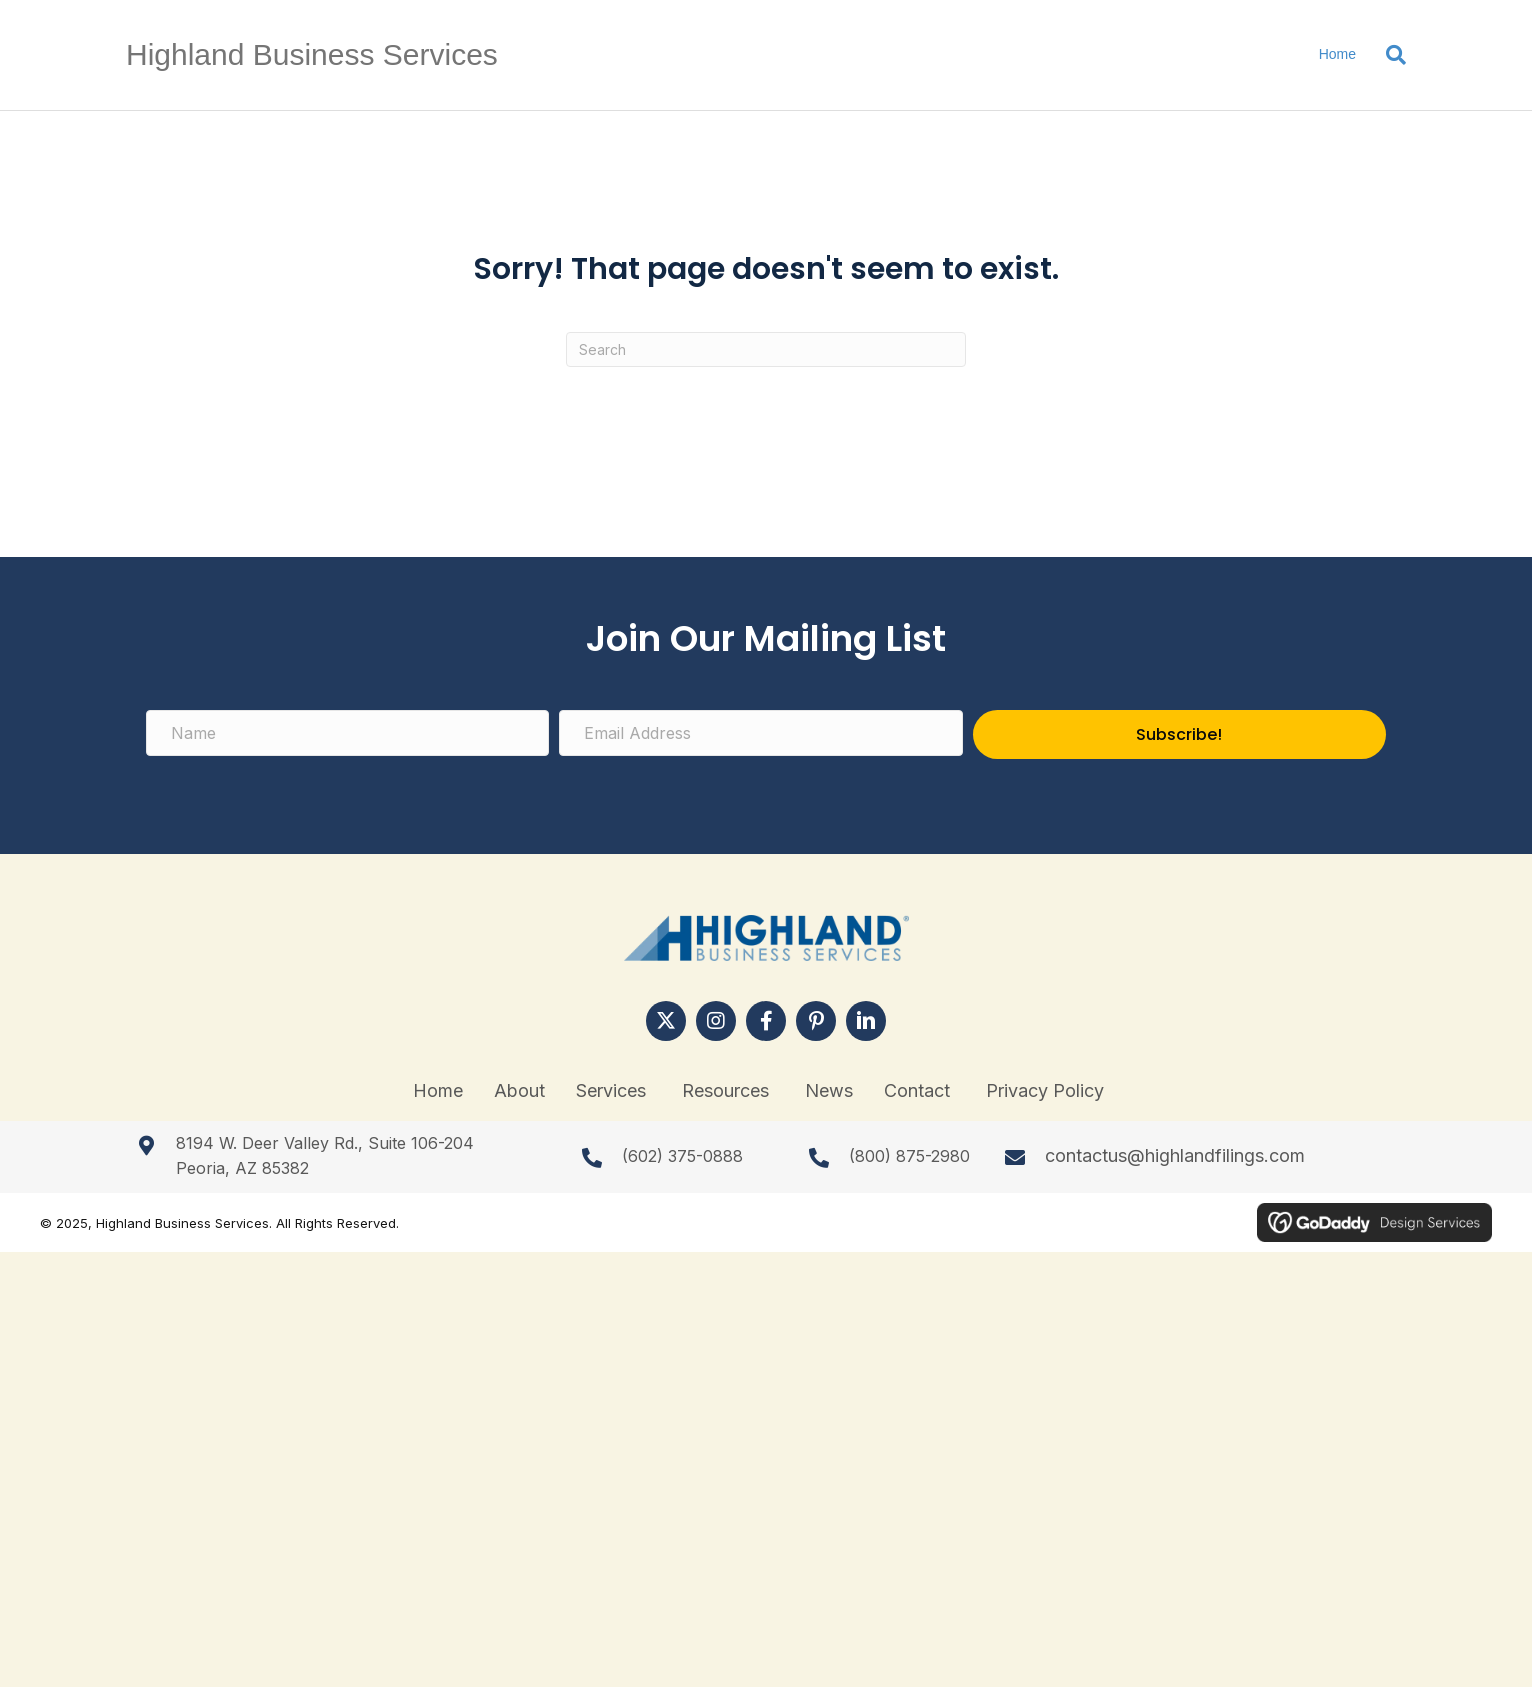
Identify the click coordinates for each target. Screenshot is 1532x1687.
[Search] (1388, 55)
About (519, 1090)
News (829, 1090)
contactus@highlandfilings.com (1175, 1155)
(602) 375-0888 (682, 1156)
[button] (666, 1021)
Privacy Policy (1045, 1090)
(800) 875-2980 (909, 1156)
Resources (728, 1090)
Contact (919, 1090)
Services (613, 1090)
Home (1337, 54)
